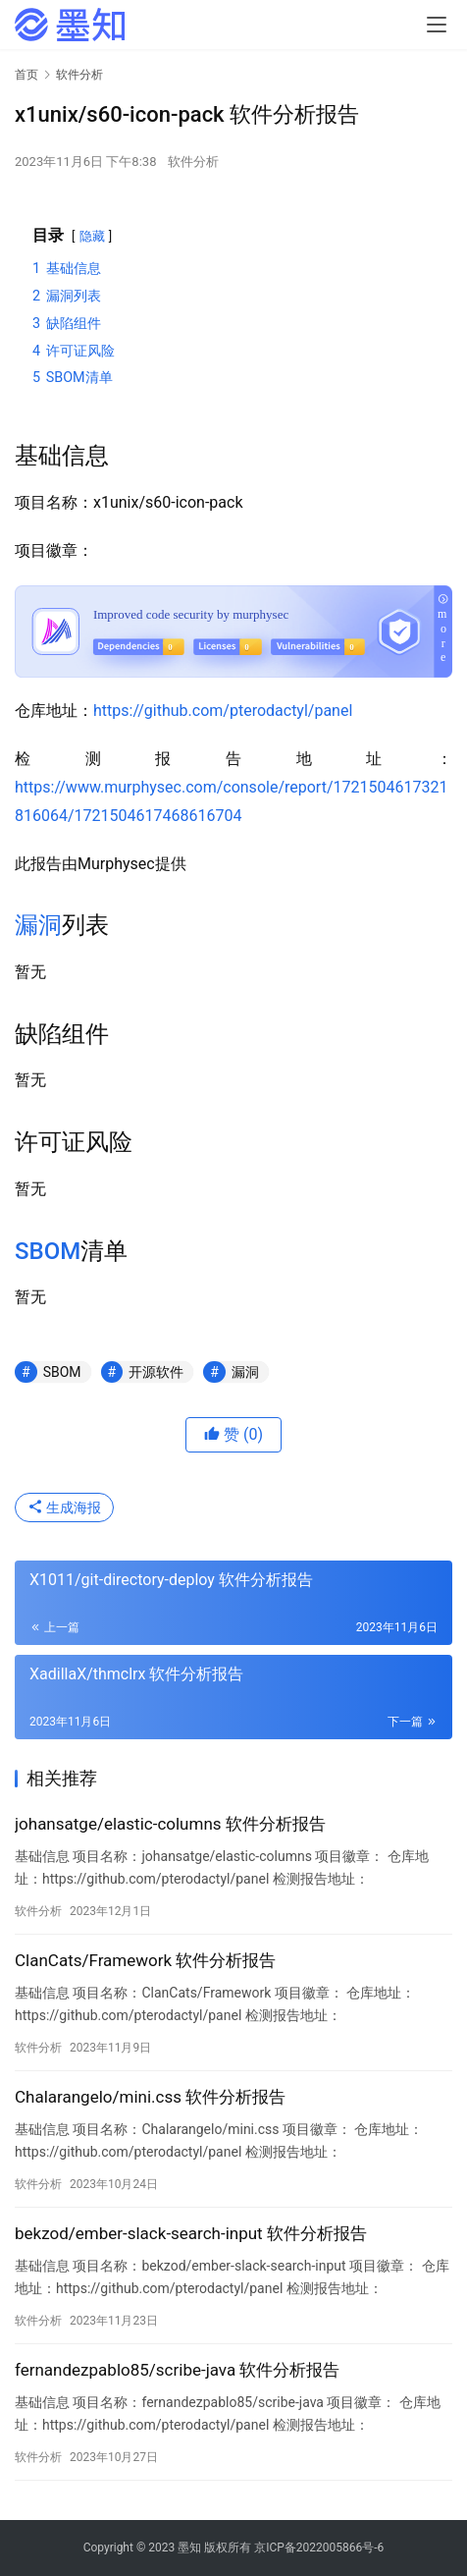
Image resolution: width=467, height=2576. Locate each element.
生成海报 (64, 1507)
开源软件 (156, 1372)
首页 (26, 75)
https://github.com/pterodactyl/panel (222, 710)
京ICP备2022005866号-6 (319, 2547)
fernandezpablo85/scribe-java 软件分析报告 (177, 2370)
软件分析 (193, 161)
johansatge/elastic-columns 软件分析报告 (170, 1824)
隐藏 (92, 236)
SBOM (47, 1251)
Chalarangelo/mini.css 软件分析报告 (150, 2097)
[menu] (436, 24)
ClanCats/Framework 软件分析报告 (145, 1960)
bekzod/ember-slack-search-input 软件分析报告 (191, 2233)
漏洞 (38, 925)
